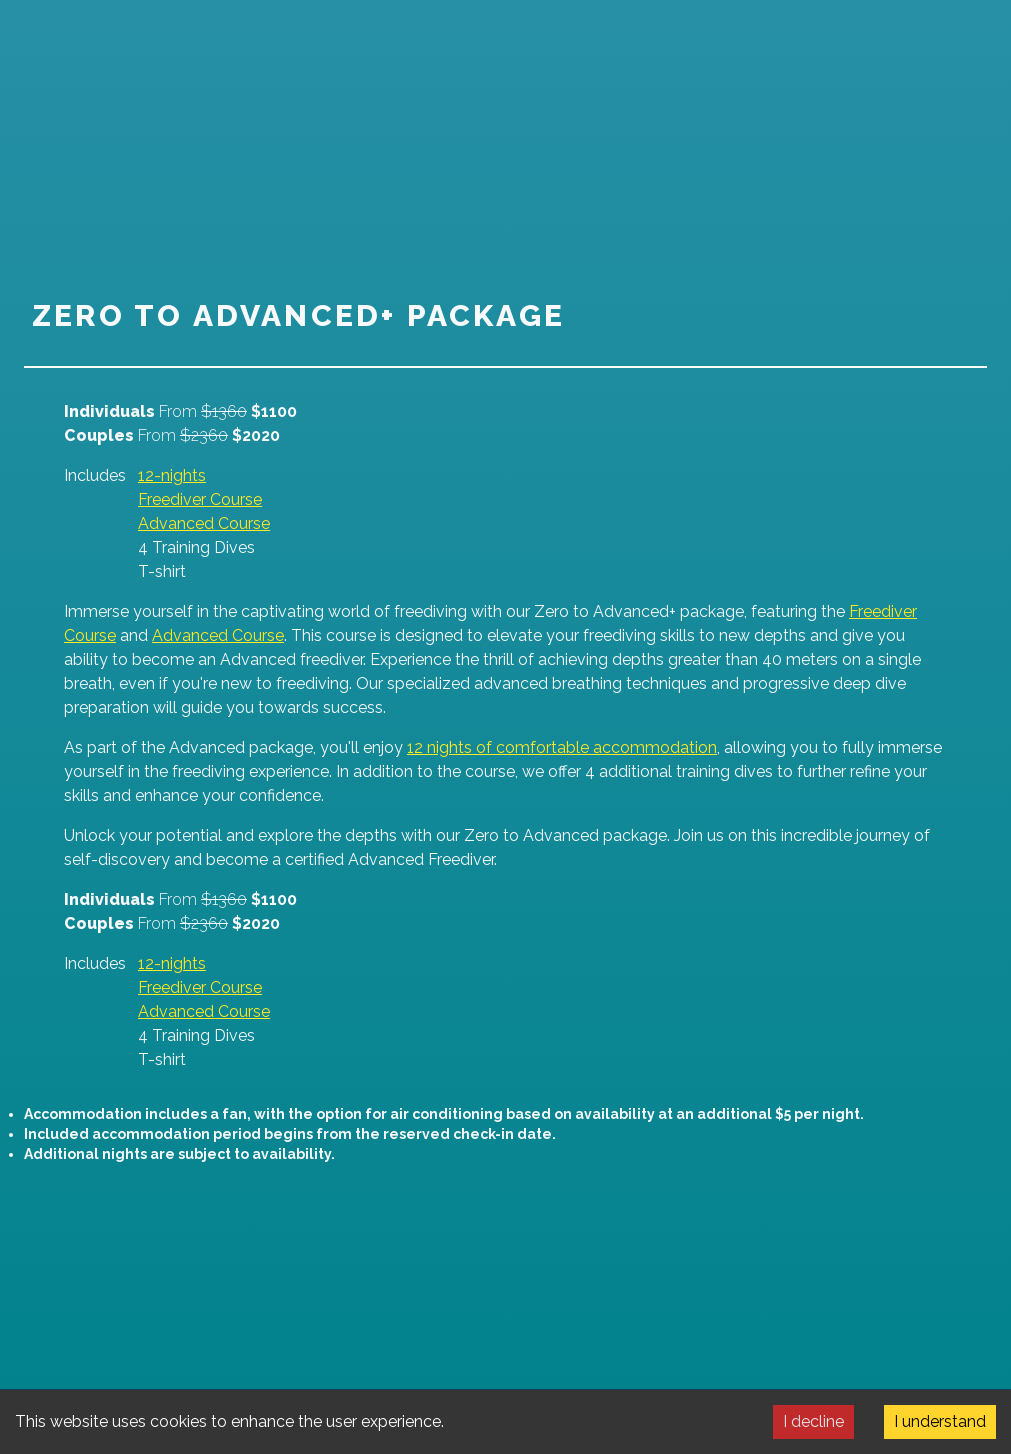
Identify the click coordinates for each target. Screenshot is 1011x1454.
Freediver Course (200, 499)
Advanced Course (204, 523)
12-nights (172, 475)
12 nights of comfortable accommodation (562, 747)
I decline (813, 1421)
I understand (940, 1421)
